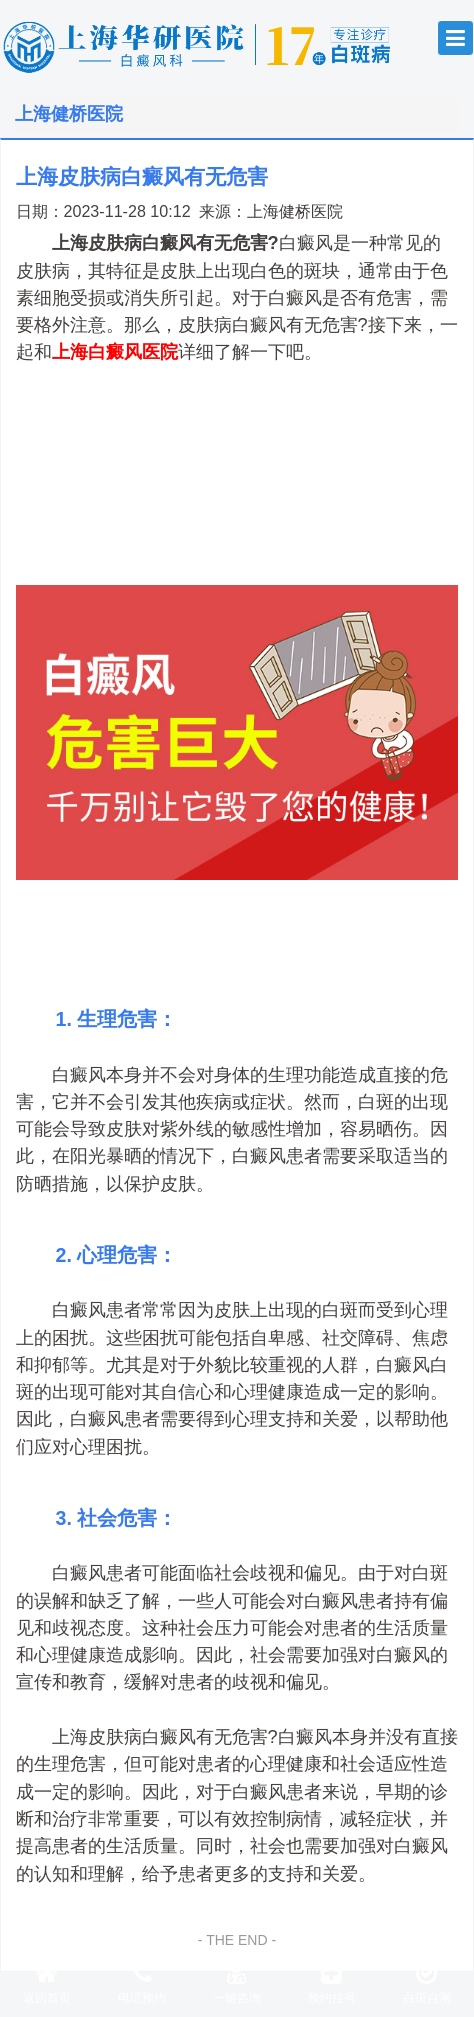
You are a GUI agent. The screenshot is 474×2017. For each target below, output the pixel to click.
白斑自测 (426, 1983)
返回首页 (47, 1983)
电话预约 (142, 1983)
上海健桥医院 (295, 211)
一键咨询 (237, 1983)
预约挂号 (331, 1983)
